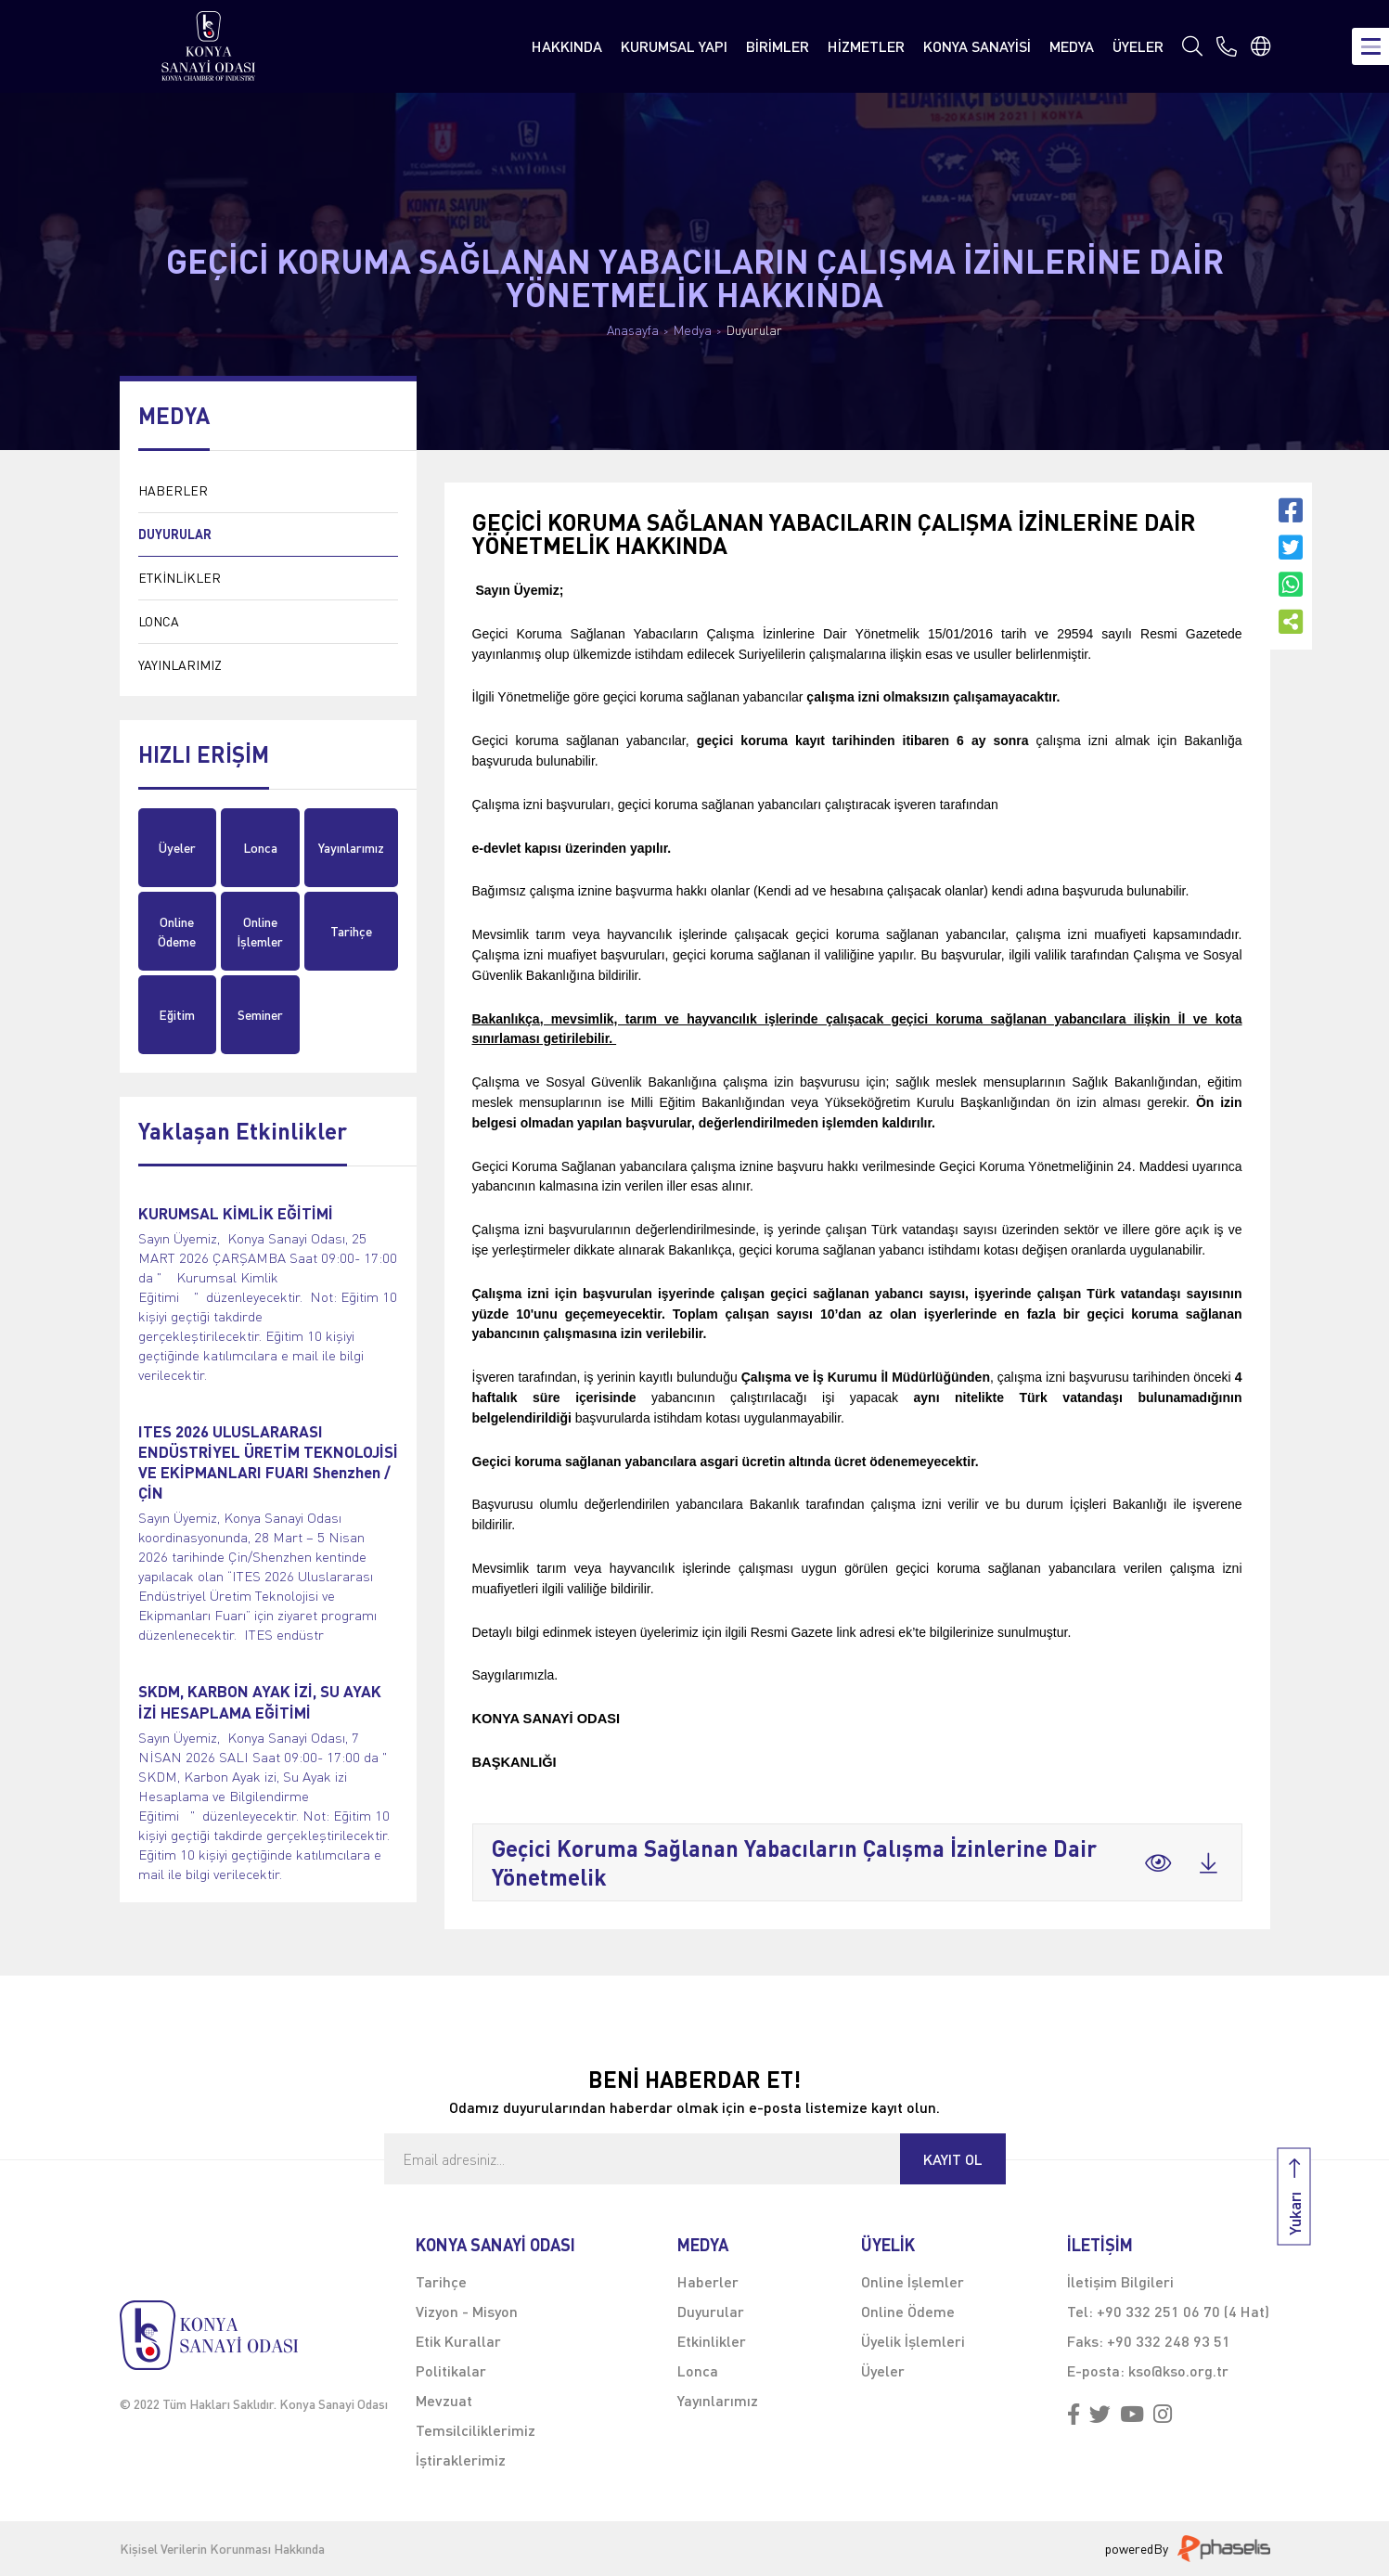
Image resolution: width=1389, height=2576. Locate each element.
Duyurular (754, 330)
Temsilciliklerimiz (475, 2430)
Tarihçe (351, 931)
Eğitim (177, 1015)
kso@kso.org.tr (1178, 2370)
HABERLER (173, 490)
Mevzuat (444, 2400)
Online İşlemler (260, 931)
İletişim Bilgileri (1120, 2281)
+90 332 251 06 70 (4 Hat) (1183, 2311)
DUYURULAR (175, 534)
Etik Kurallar (458, 2341)
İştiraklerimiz (461, 2459)
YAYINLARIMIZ (180, 665)
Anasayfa (633, 330)
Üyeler (177, 848)
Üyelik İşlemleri (913, 2341)
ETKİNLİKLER (179, 578)
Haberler (708, 2281)
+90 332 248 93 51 (1168, 2341)
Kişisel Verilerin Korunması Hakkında (222, 2549)
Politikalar (451, 2370)
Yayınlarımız (351, 848)
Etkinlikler (711, 2341)
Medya (693, 330)
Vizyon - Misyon (467, 2311)
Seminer (260, 1015)
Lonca (260, 848)
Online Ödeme (177, 931)
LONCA (158, 621)
